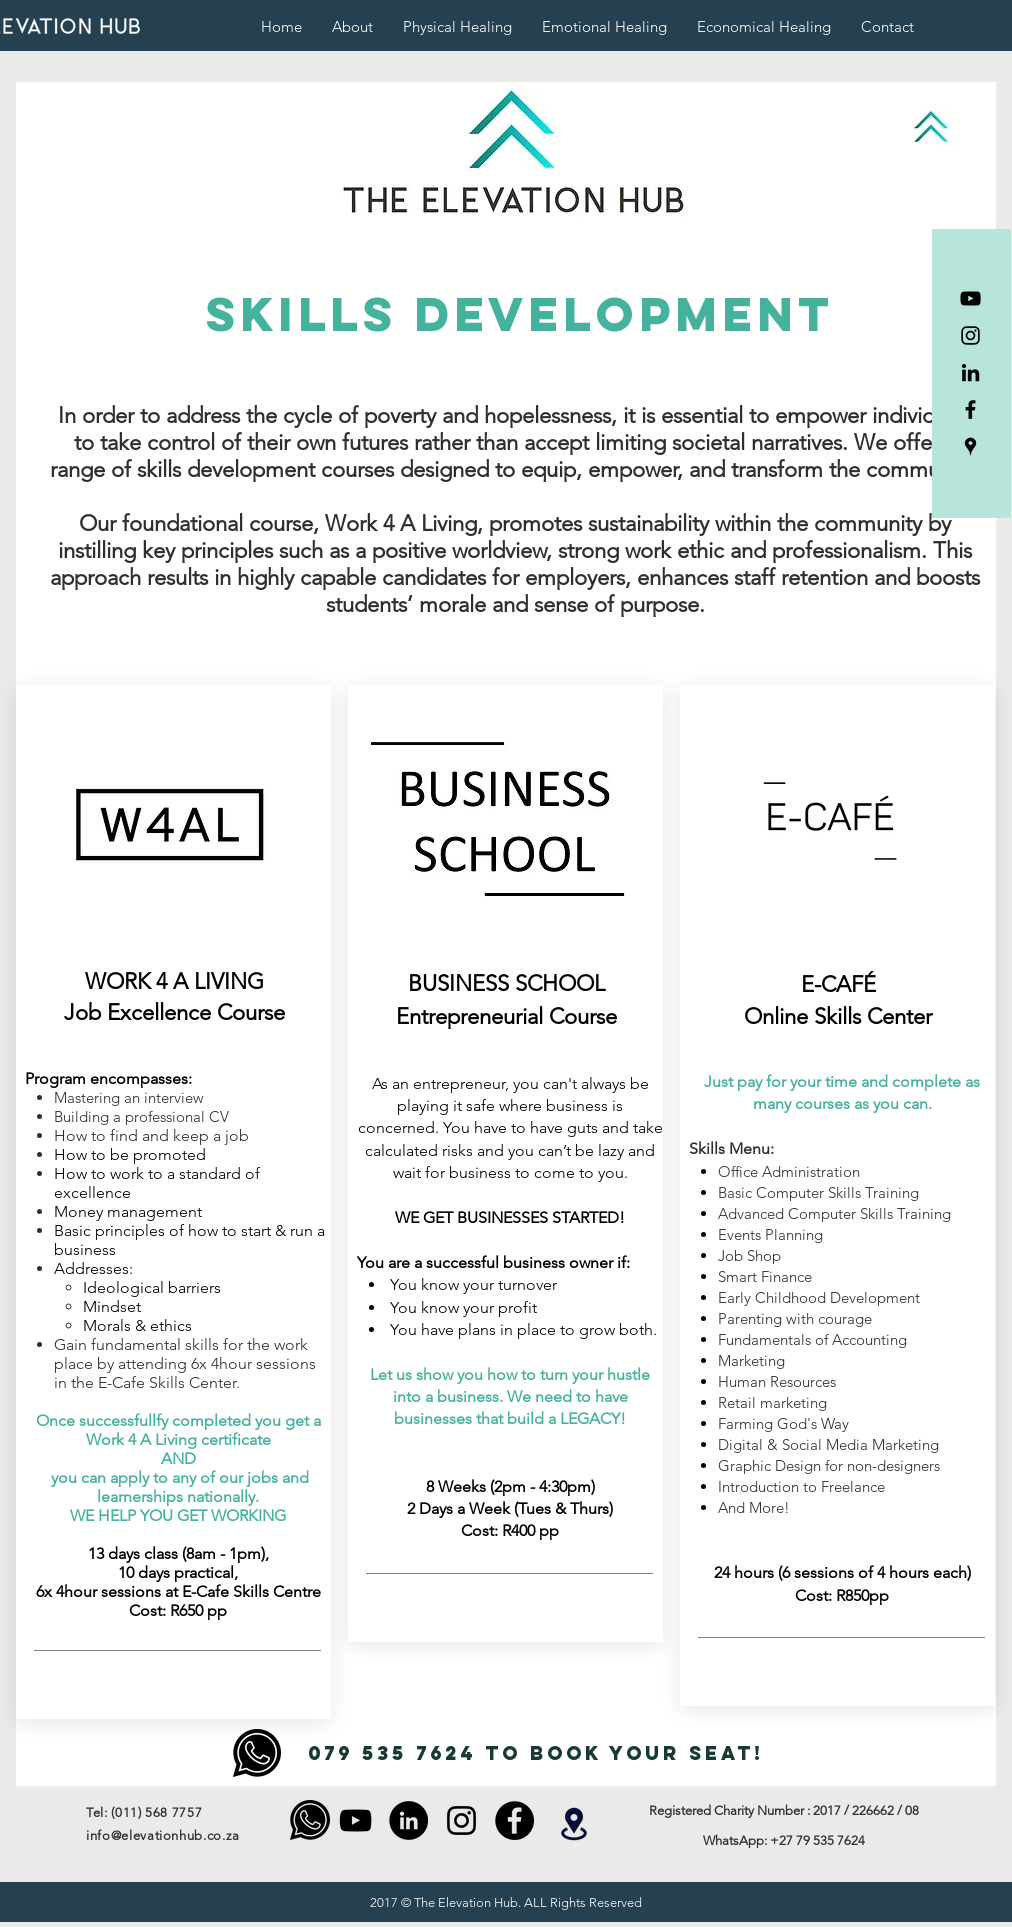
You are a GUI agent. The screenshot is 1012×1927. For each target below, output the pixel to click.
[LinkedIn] (970, 372)
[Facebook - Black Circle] (514, 1820)
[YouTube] (970, 298)
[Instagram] (970, 335)
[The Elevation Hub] (970, 446)
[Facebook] (970, 409)
